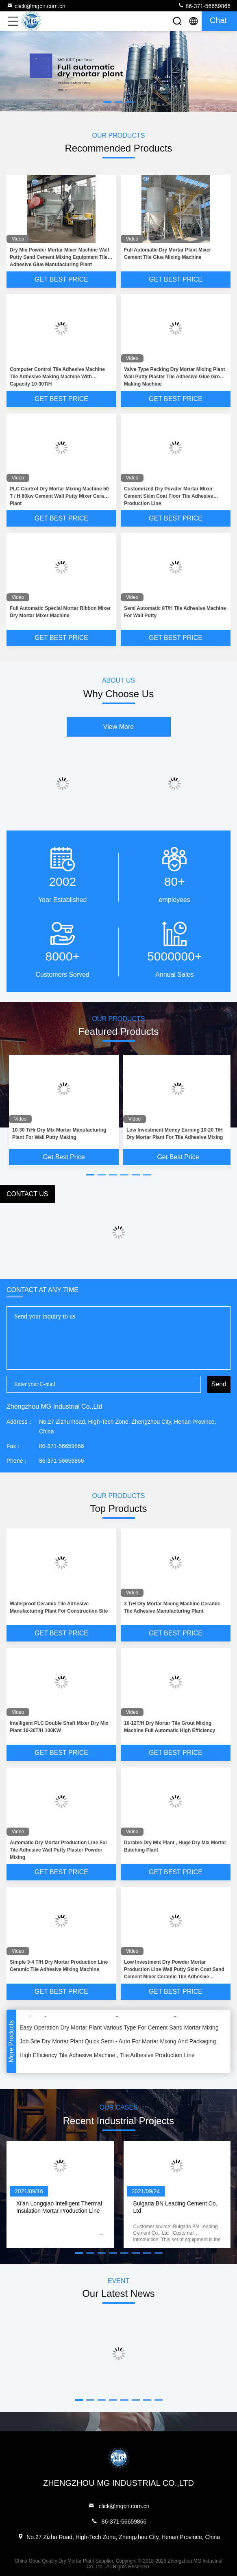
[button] (90, 1174)
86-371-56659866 (204, 5)
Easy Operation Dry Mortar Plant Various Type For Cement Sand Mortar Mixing (119, 2028)
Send (218, 1384)
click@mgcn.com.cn (36, 5)
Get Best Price (61, 279)
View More (118, 726)
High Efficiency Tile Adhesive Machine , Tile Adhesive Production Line (107, 2056)
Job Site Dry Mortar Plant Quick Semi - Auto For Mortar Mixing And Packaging (118, 2042)
